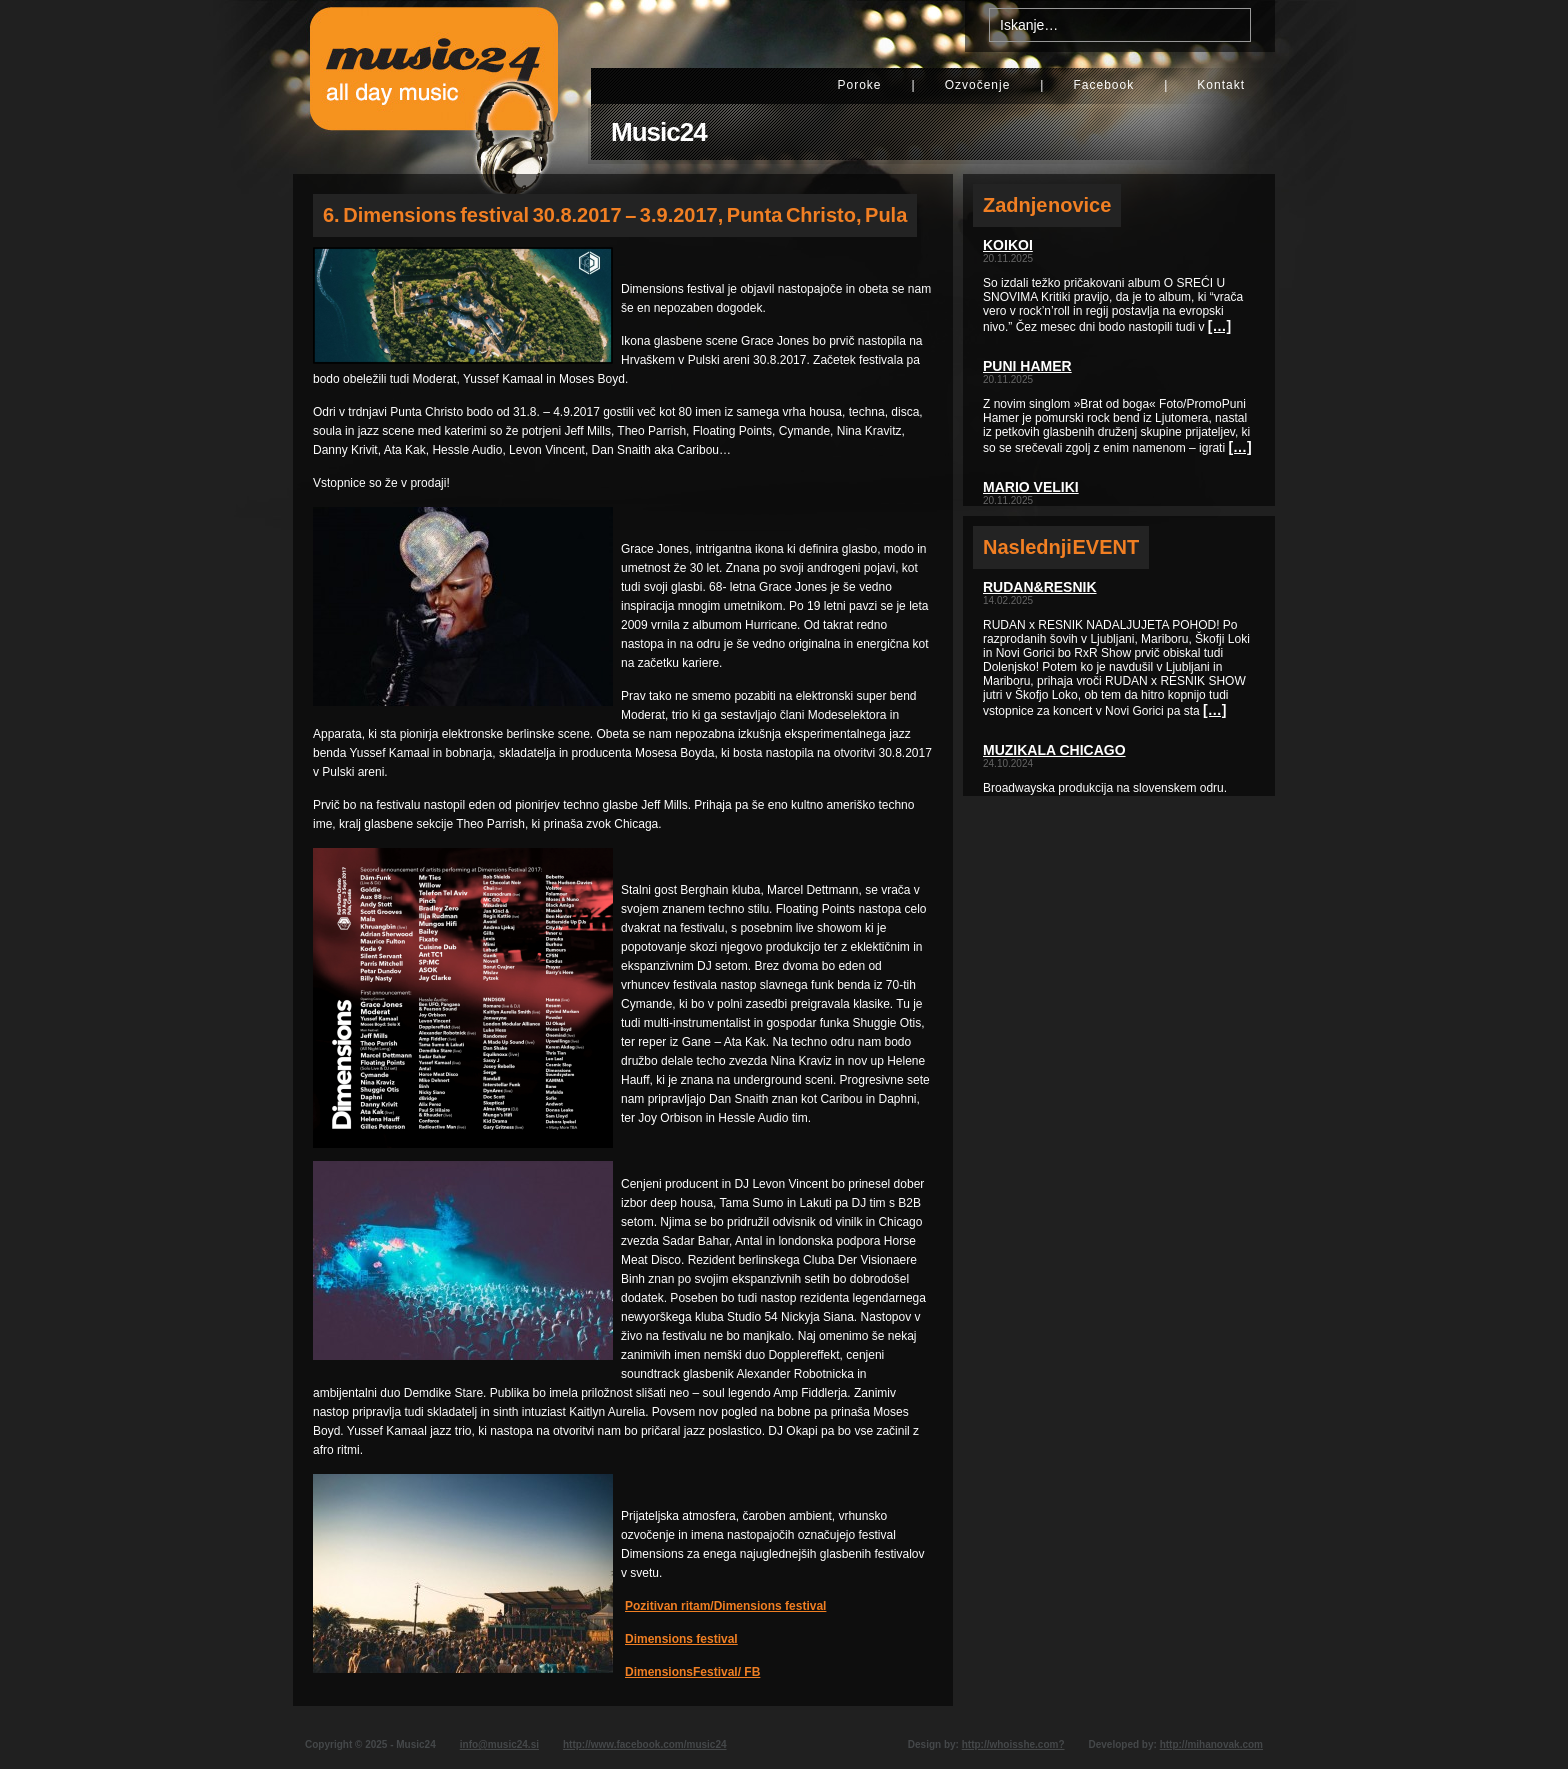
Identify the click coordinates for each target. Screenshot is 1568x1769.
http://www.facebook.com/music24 (645, 1744)
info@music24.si (499, 1744)
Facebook (1103, 85)
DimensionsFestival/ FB (692, 1672)
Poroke (859, 85)
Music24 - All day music (434, 87)
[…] (1219, 326)
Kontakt (1221, 85)
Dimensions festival (681, 1639)
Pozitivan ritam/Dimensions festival (725, 1606)
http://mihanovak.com (1211, 1744)
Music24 (659, 132)
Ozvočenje (978, 85)
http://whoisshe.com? (1013, 1744)
